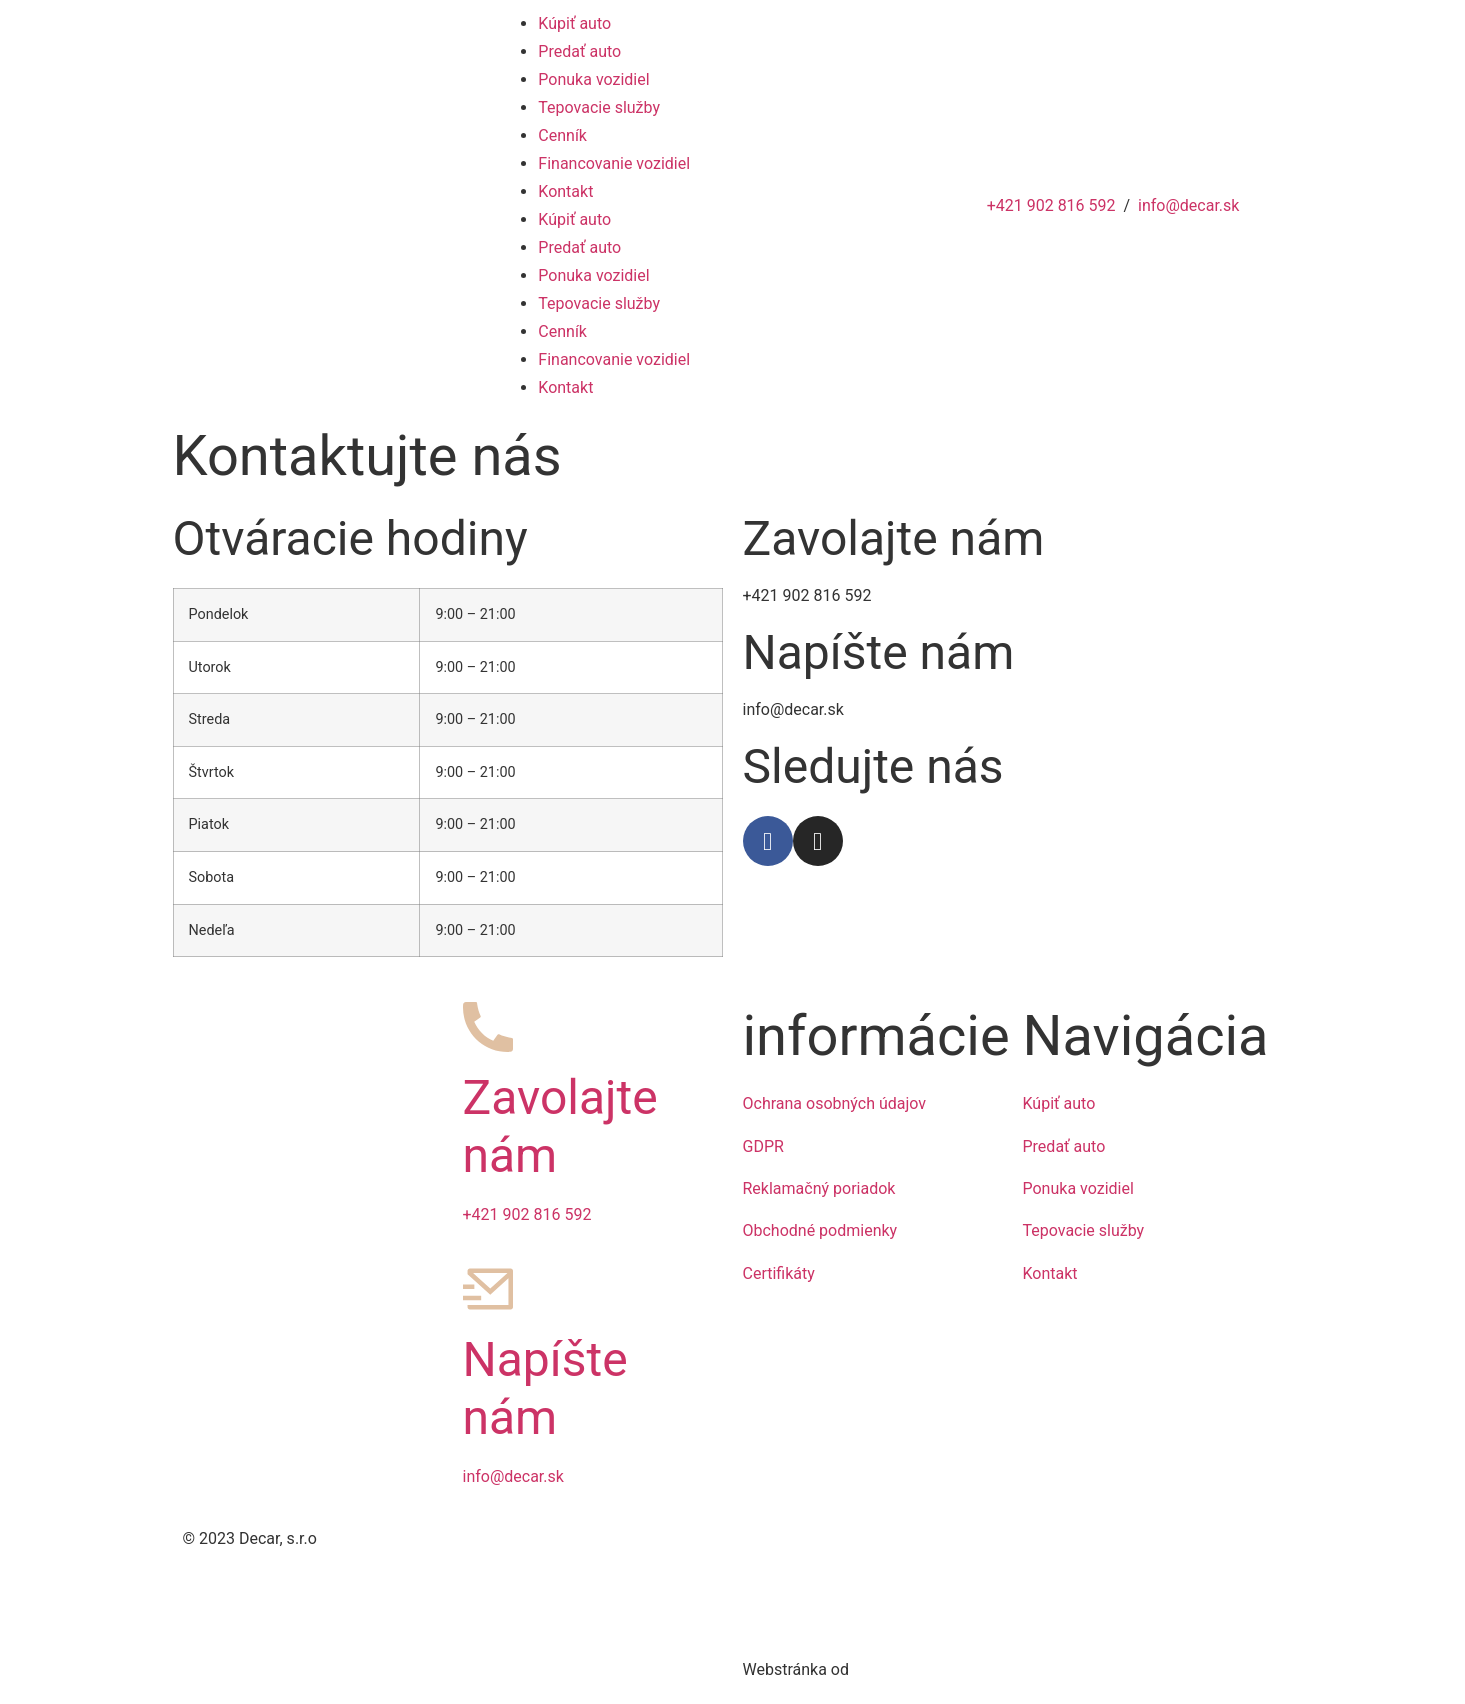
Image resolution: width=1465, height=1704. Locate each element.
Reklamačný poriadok (819, 1188)
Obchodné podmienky (820, 1230)
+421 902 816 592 (1051, 205)
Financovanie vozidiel (614, 163)
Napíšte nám (545, 1388)
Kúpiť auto (574, 23)
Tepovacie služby (599, 107)
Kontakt (565, 191)
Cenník (562, 135)
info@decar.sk (1188, 205)
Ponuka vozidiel (593, 79)
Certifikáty (779, 1273)
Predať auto (579, 51)
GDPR (763, 1146)
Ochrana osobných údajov (835, 1103)
